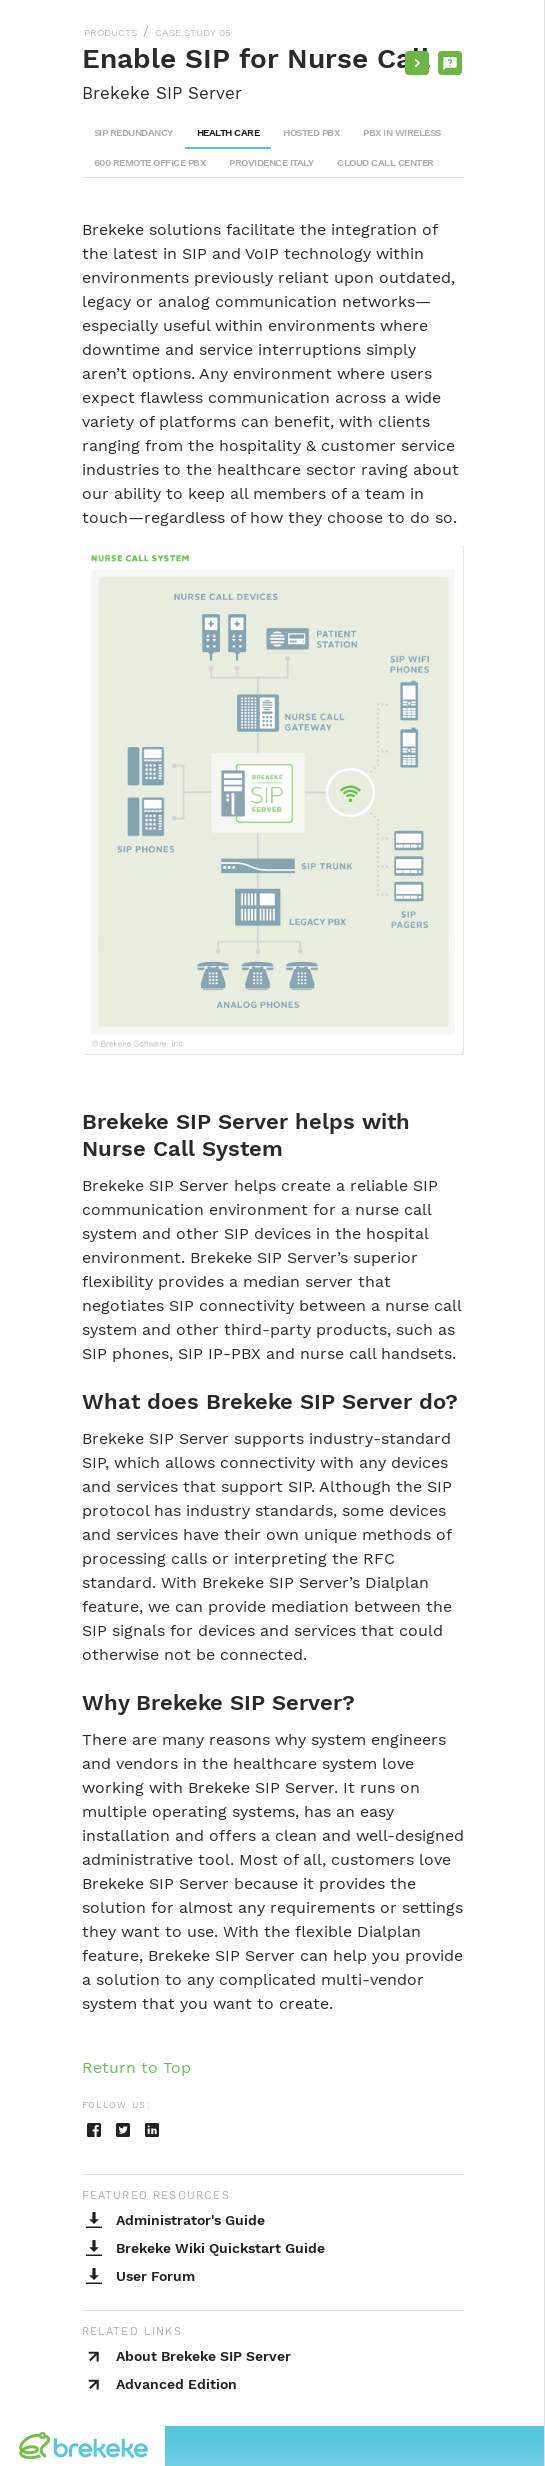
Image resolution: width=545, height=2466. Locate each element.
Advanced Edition (176, 2384)
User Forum (155, 2276)
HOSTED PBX (311, 132)
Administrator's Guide (190, 2220)
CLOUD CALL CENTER (385, 162)
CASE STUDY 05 (193, 32)
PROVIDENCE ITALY (271, 162)
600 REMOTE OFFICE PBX (150, 162)
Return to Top (136, 2067)
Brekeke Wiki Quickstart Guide (220, 2248)
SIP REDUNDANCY (133, 132)
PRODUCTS (110, 32)
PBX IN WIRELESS (402, 132)
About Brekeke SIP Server (203, 2356)
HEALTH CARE (228, 132)
